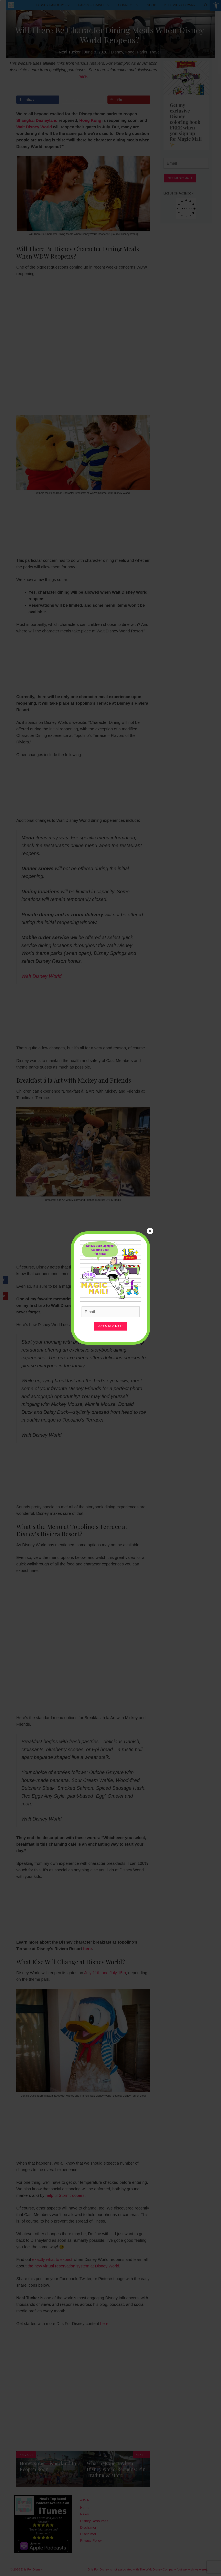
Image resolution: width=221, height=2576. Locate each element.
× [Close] (150, 1231)
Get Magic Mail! (110, 1326)
